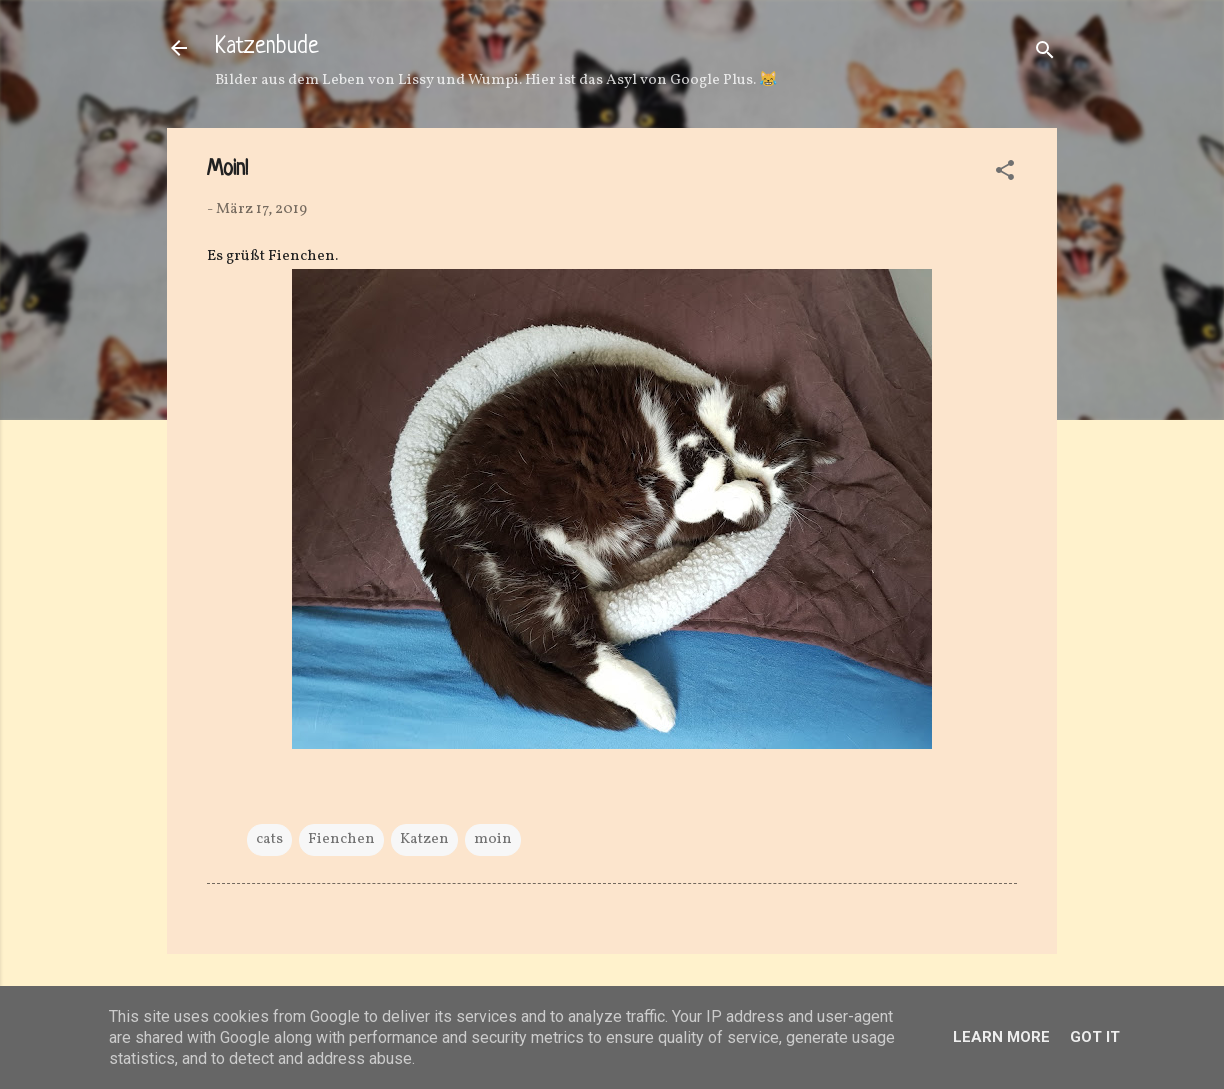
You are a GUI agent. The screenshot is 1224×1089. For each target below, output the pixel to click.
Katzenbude (267, 47)
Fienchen (341, 839)
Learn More (1001, 1037)
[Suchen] (1045, 54)
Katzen (424, 839)
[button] (1005, 174)
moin (493, 839)
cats (269, 839)
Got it (1095, 1037)
